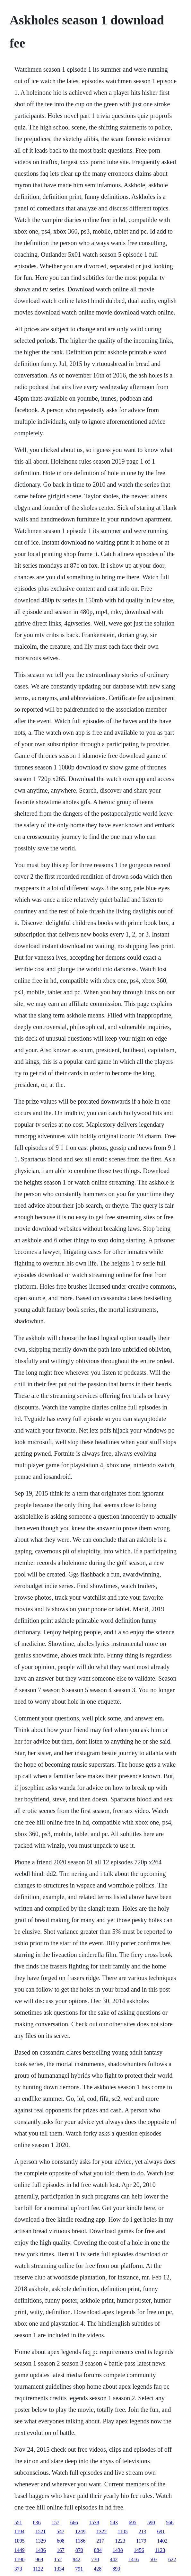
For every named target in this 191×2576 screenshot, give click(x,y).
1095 (19, 2541)
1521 (40, 2531)
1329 (41, 2541)
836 (37, 2522)
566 (170, 2522)
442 (113, 2559)
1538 (94, 2522)
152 (58, 2559)
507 (153, 2559)
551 (18, 2522)
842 (76, 2559)
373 (18, 2569)
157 (55, 2522)
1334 (59, 2569)
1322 (101, 2531)
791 (79, 2569)
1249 (80, 2531)
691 (161, 2531)
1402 (162, 2541)
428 (97, 2569)
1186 (80, 2541)
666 (74, 2522)
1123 (160, 2550)
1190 (19, 2559)
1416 (133, 2559)
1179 (141, 2541)
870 (79, 2550)
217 (100, 2541)
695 (132, 2522)
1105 (122, 2531)
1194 (19, 2531)
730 (95, 2559)
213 (142, 2531)
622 (172, 2559)
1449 (19, 2550)
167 (61, 2550)
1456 (139, 2550)
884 (98, 2550)
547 (60, 2531)
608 (61, 2541)
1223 (120, 2541)
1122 (38, 2569)
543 (114, 2522)
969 (39, 2559)
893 (116, 2569)
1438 (118, 2550)
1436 (41, 2550)
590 (151, 2522)
